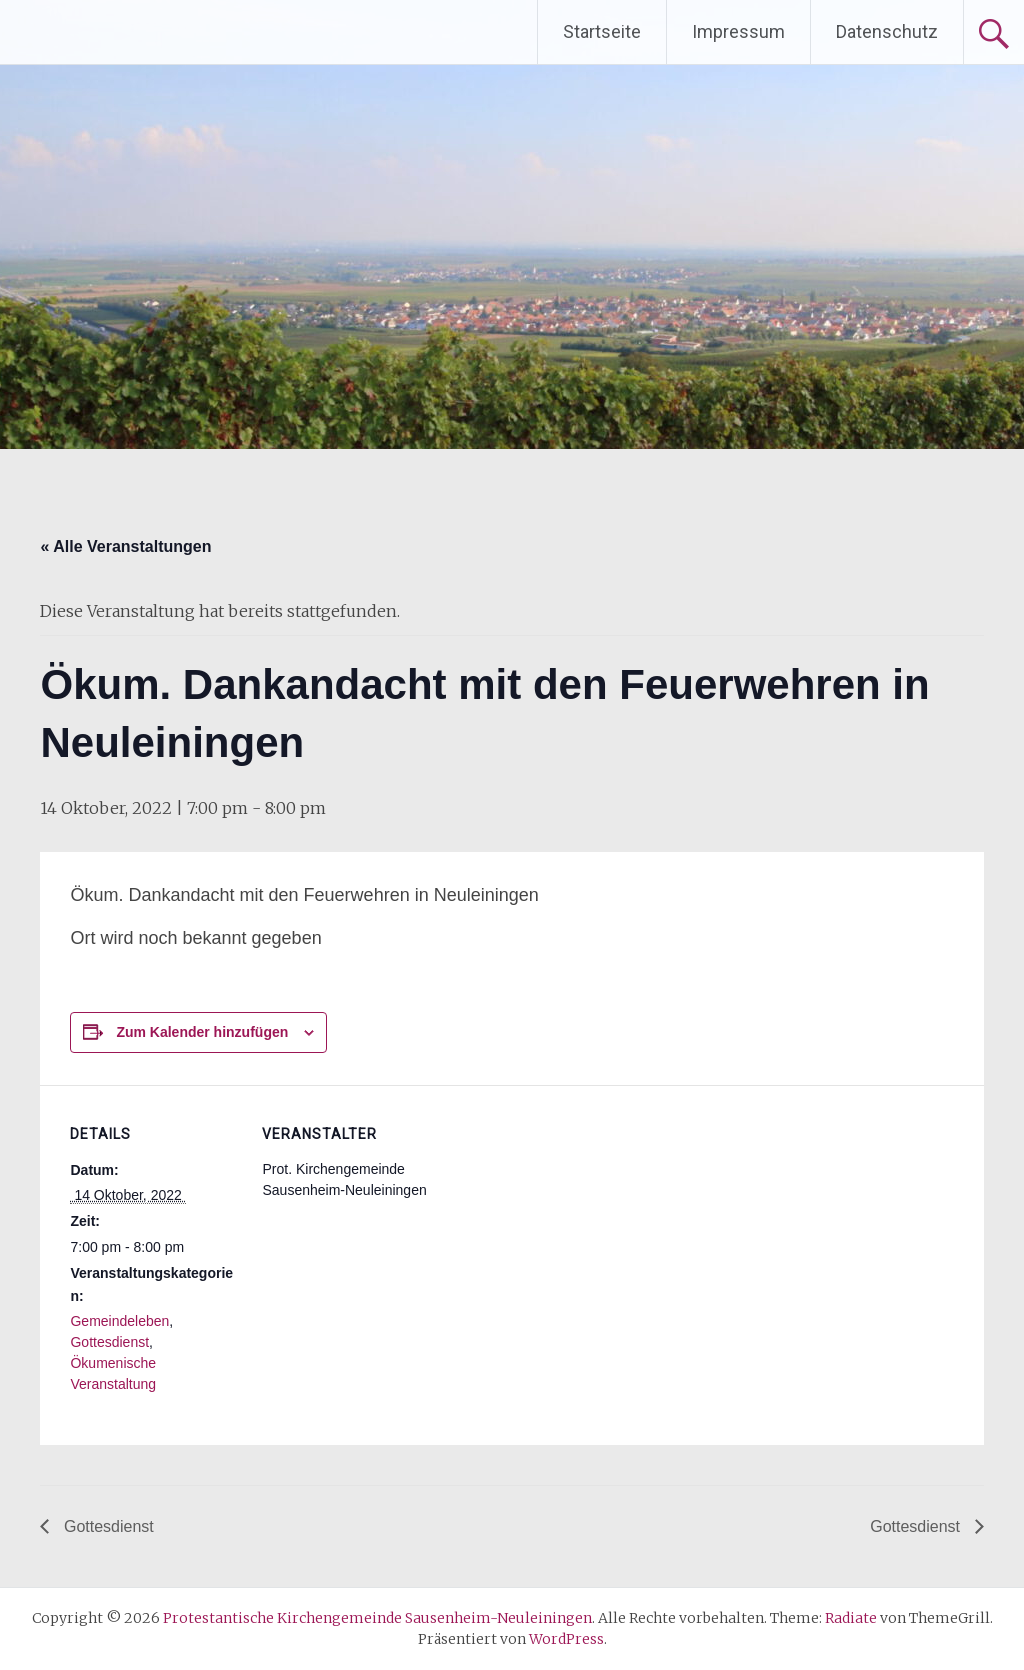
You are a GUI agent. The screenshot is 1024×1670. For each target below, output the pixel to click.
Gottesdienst (109, 1342)
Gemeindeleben (119, 1321)
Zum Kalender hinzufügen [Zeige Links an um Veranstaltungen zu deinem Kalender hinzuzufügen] (202, 1032)
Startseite (602, 31)
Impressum (738, 31)
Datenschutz (887, 31)
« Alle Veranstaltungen (125, 546)
